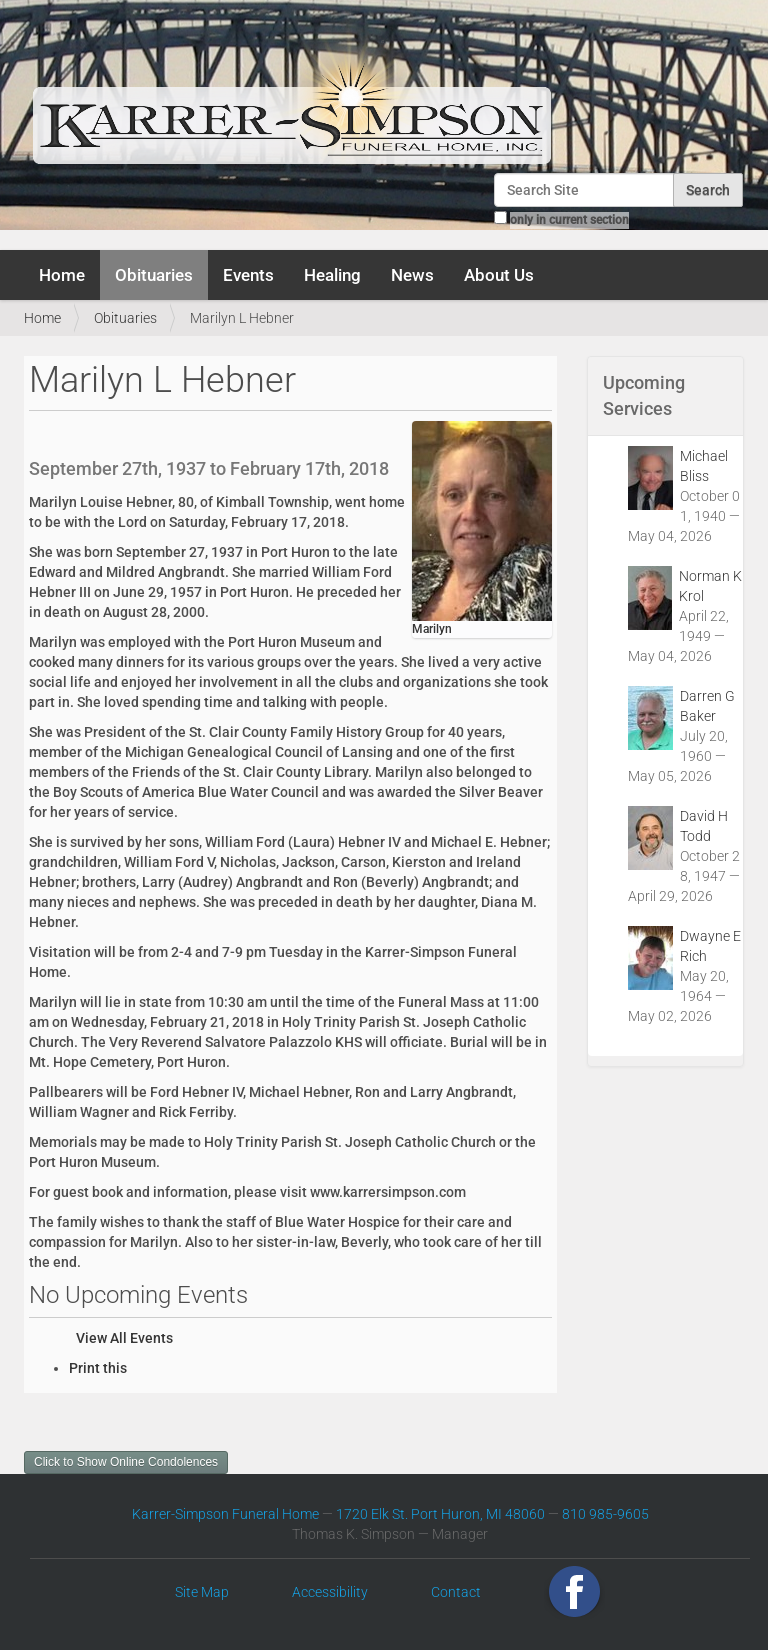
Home (62, 275)
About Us (499, 275)
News (412, 275)
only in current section (569, 220)
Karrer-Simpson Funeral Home (225, 1514)
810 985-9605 (605, 1514)
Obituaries (154, 275)
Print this (98, 1368)
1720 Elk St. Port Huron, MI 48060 (440, 1514)
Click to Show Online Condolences (126, 1462)
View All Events (124, 1338)
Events (248, 275)
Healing (332, 275)
